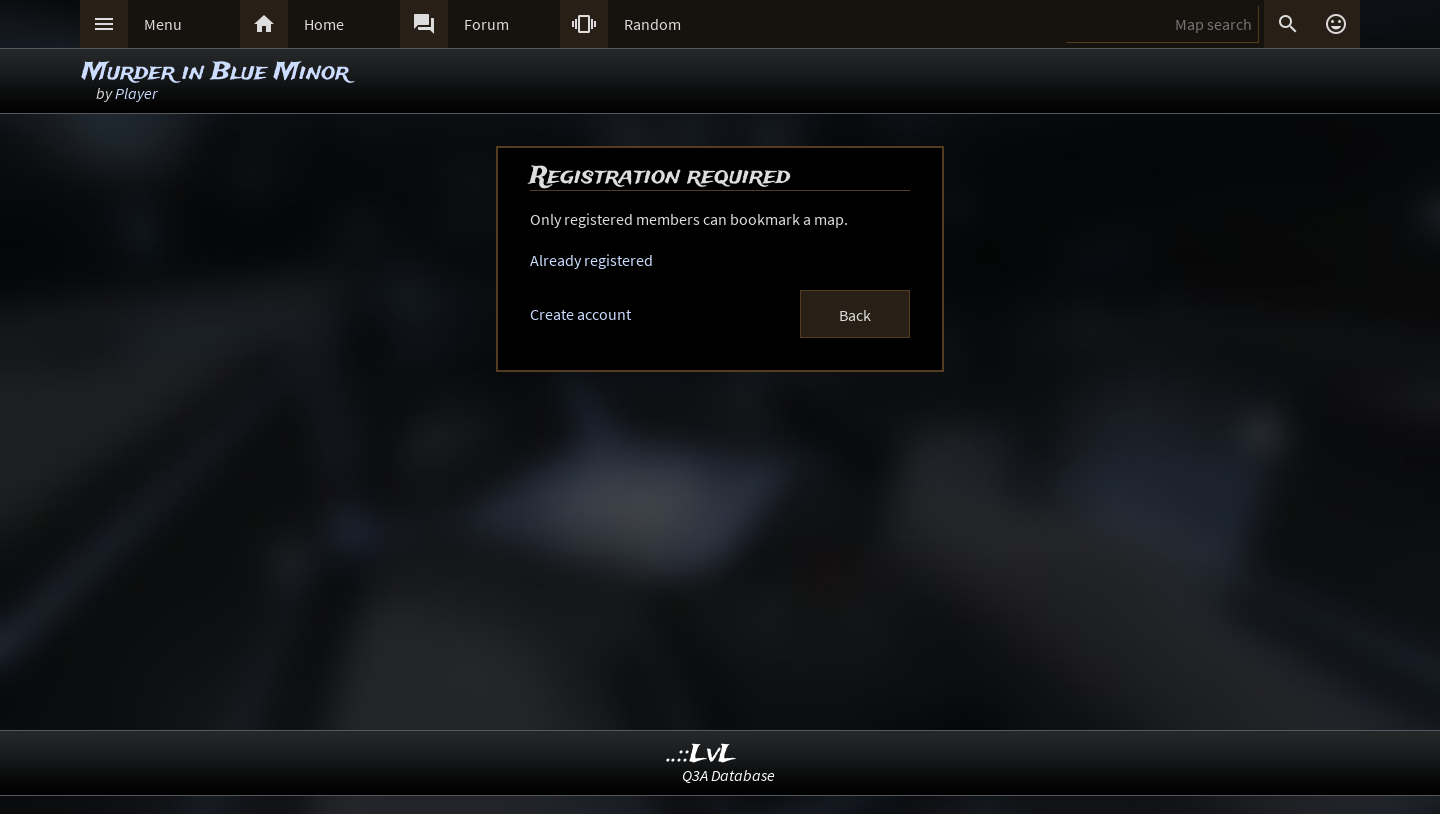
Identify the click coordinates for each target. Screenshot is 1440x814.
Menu (163, 24)
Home (324, 24)
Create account (580, 314)
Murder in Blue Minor (215, 72)
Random (652, 24)
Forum (486, 24)
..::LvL (701, 754)
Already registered (591, 260)
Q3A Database (728, 775)
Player (136, 93)
